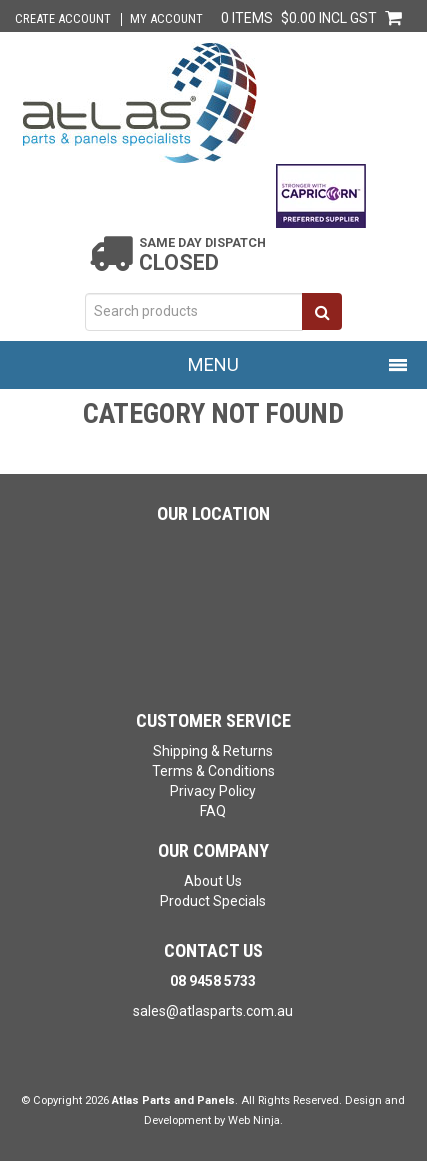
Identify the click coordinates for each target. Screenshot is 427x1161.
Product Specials (213, 901)
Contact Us (213, 950)
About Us (213, 881)
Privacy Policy (213, 791)
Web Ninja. (255, 1120)
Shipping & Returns (213, 751)
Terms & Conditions (213, 771)
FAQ (213, 811)
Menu (213, 364)
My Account (166, 19)
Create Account (63, 19)
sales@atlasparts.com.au (213, 1011)
